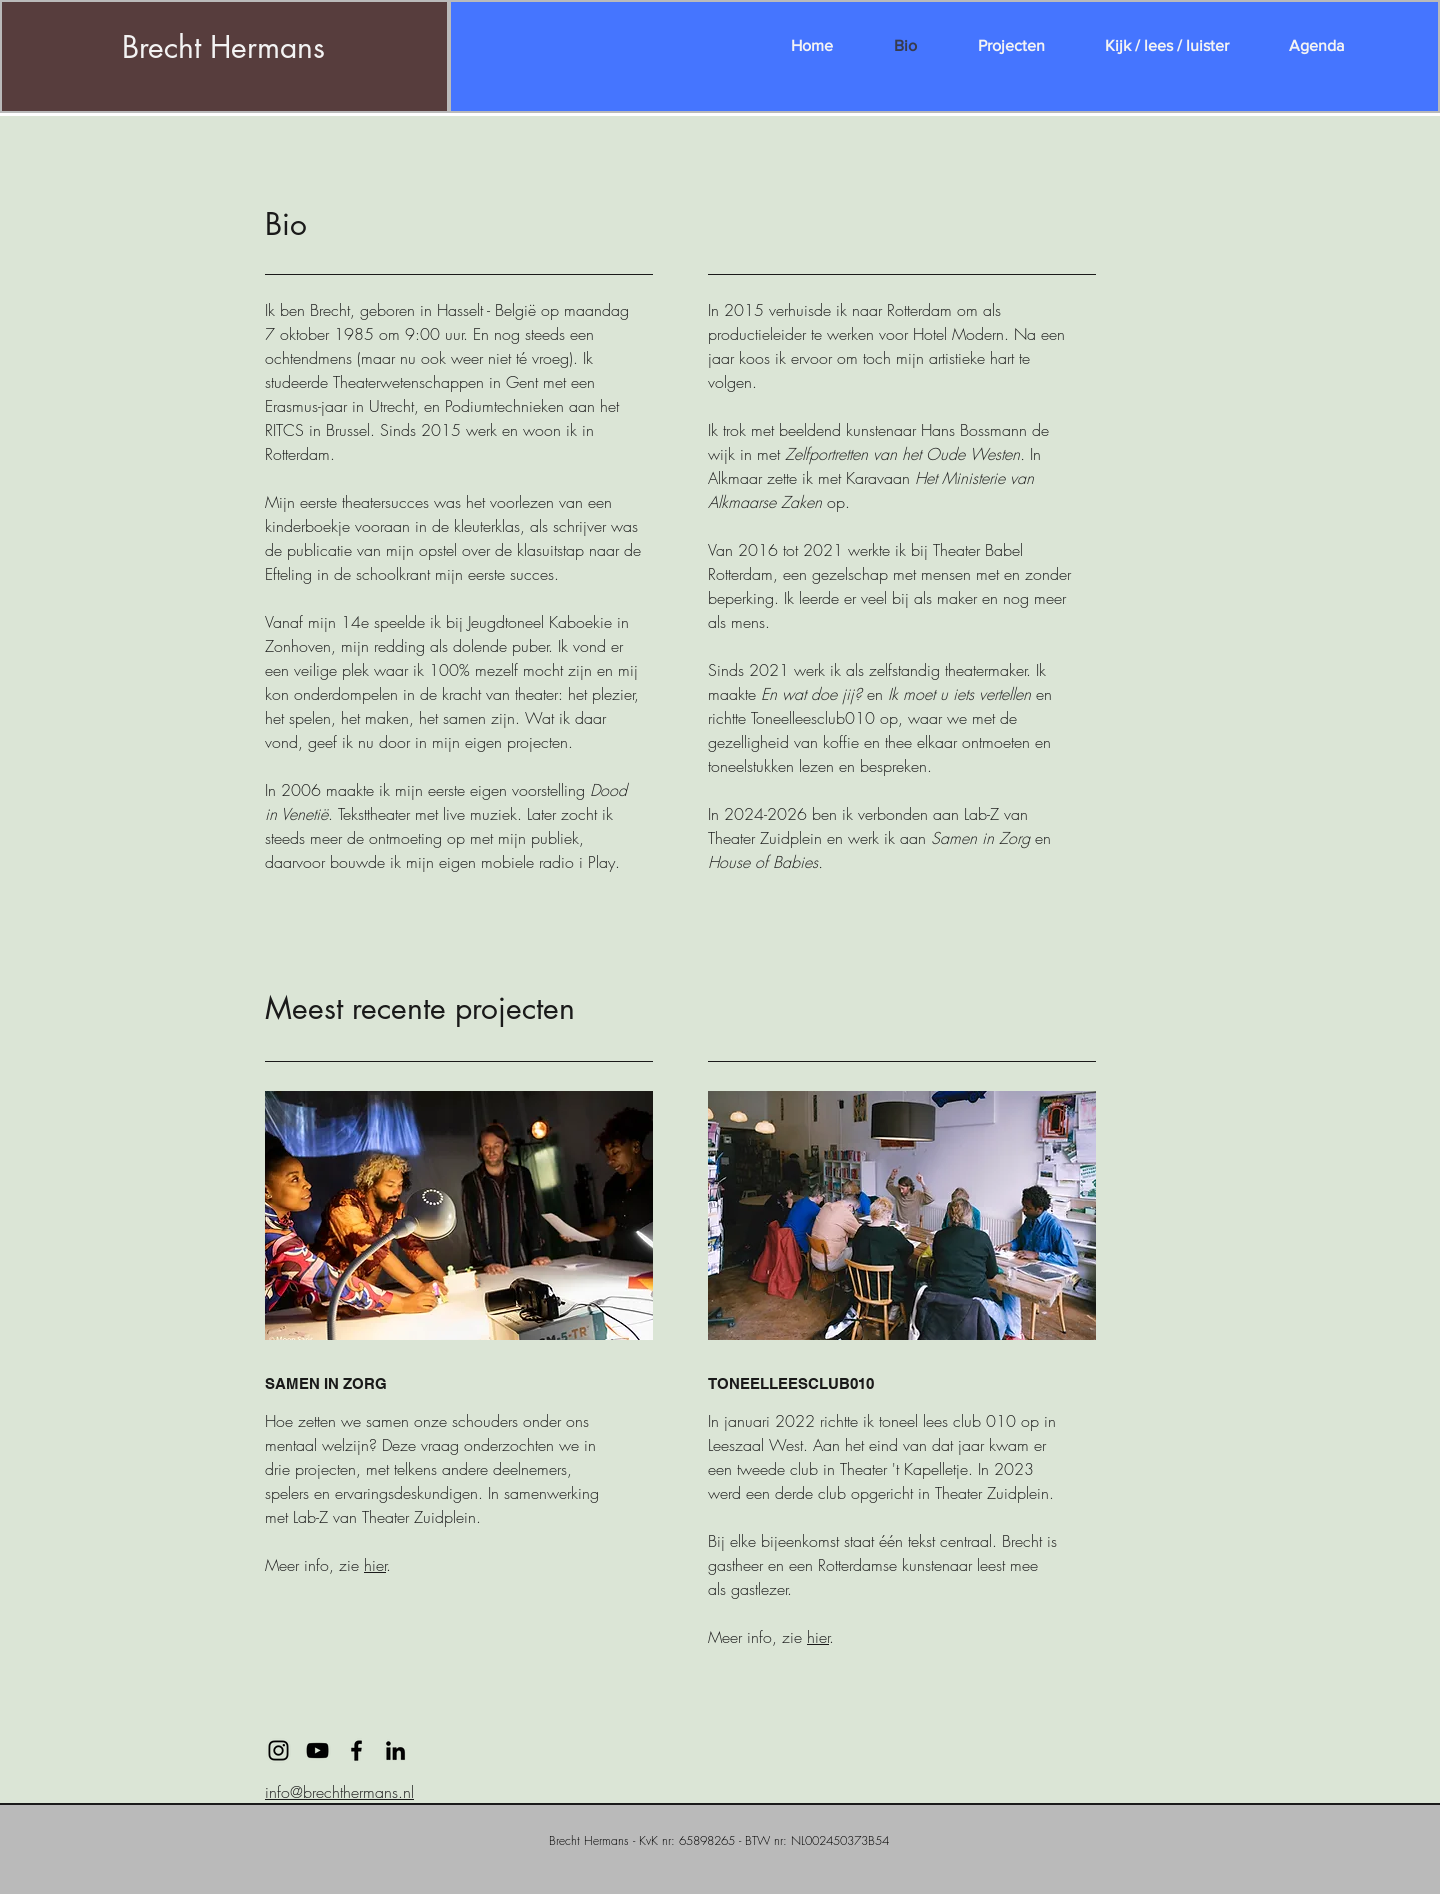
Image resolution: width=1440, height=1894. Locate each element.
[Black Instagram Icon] (278, 1750)
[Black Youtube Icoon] (317, 1750)
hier (375, 1565)
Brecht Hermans (223, 47)
